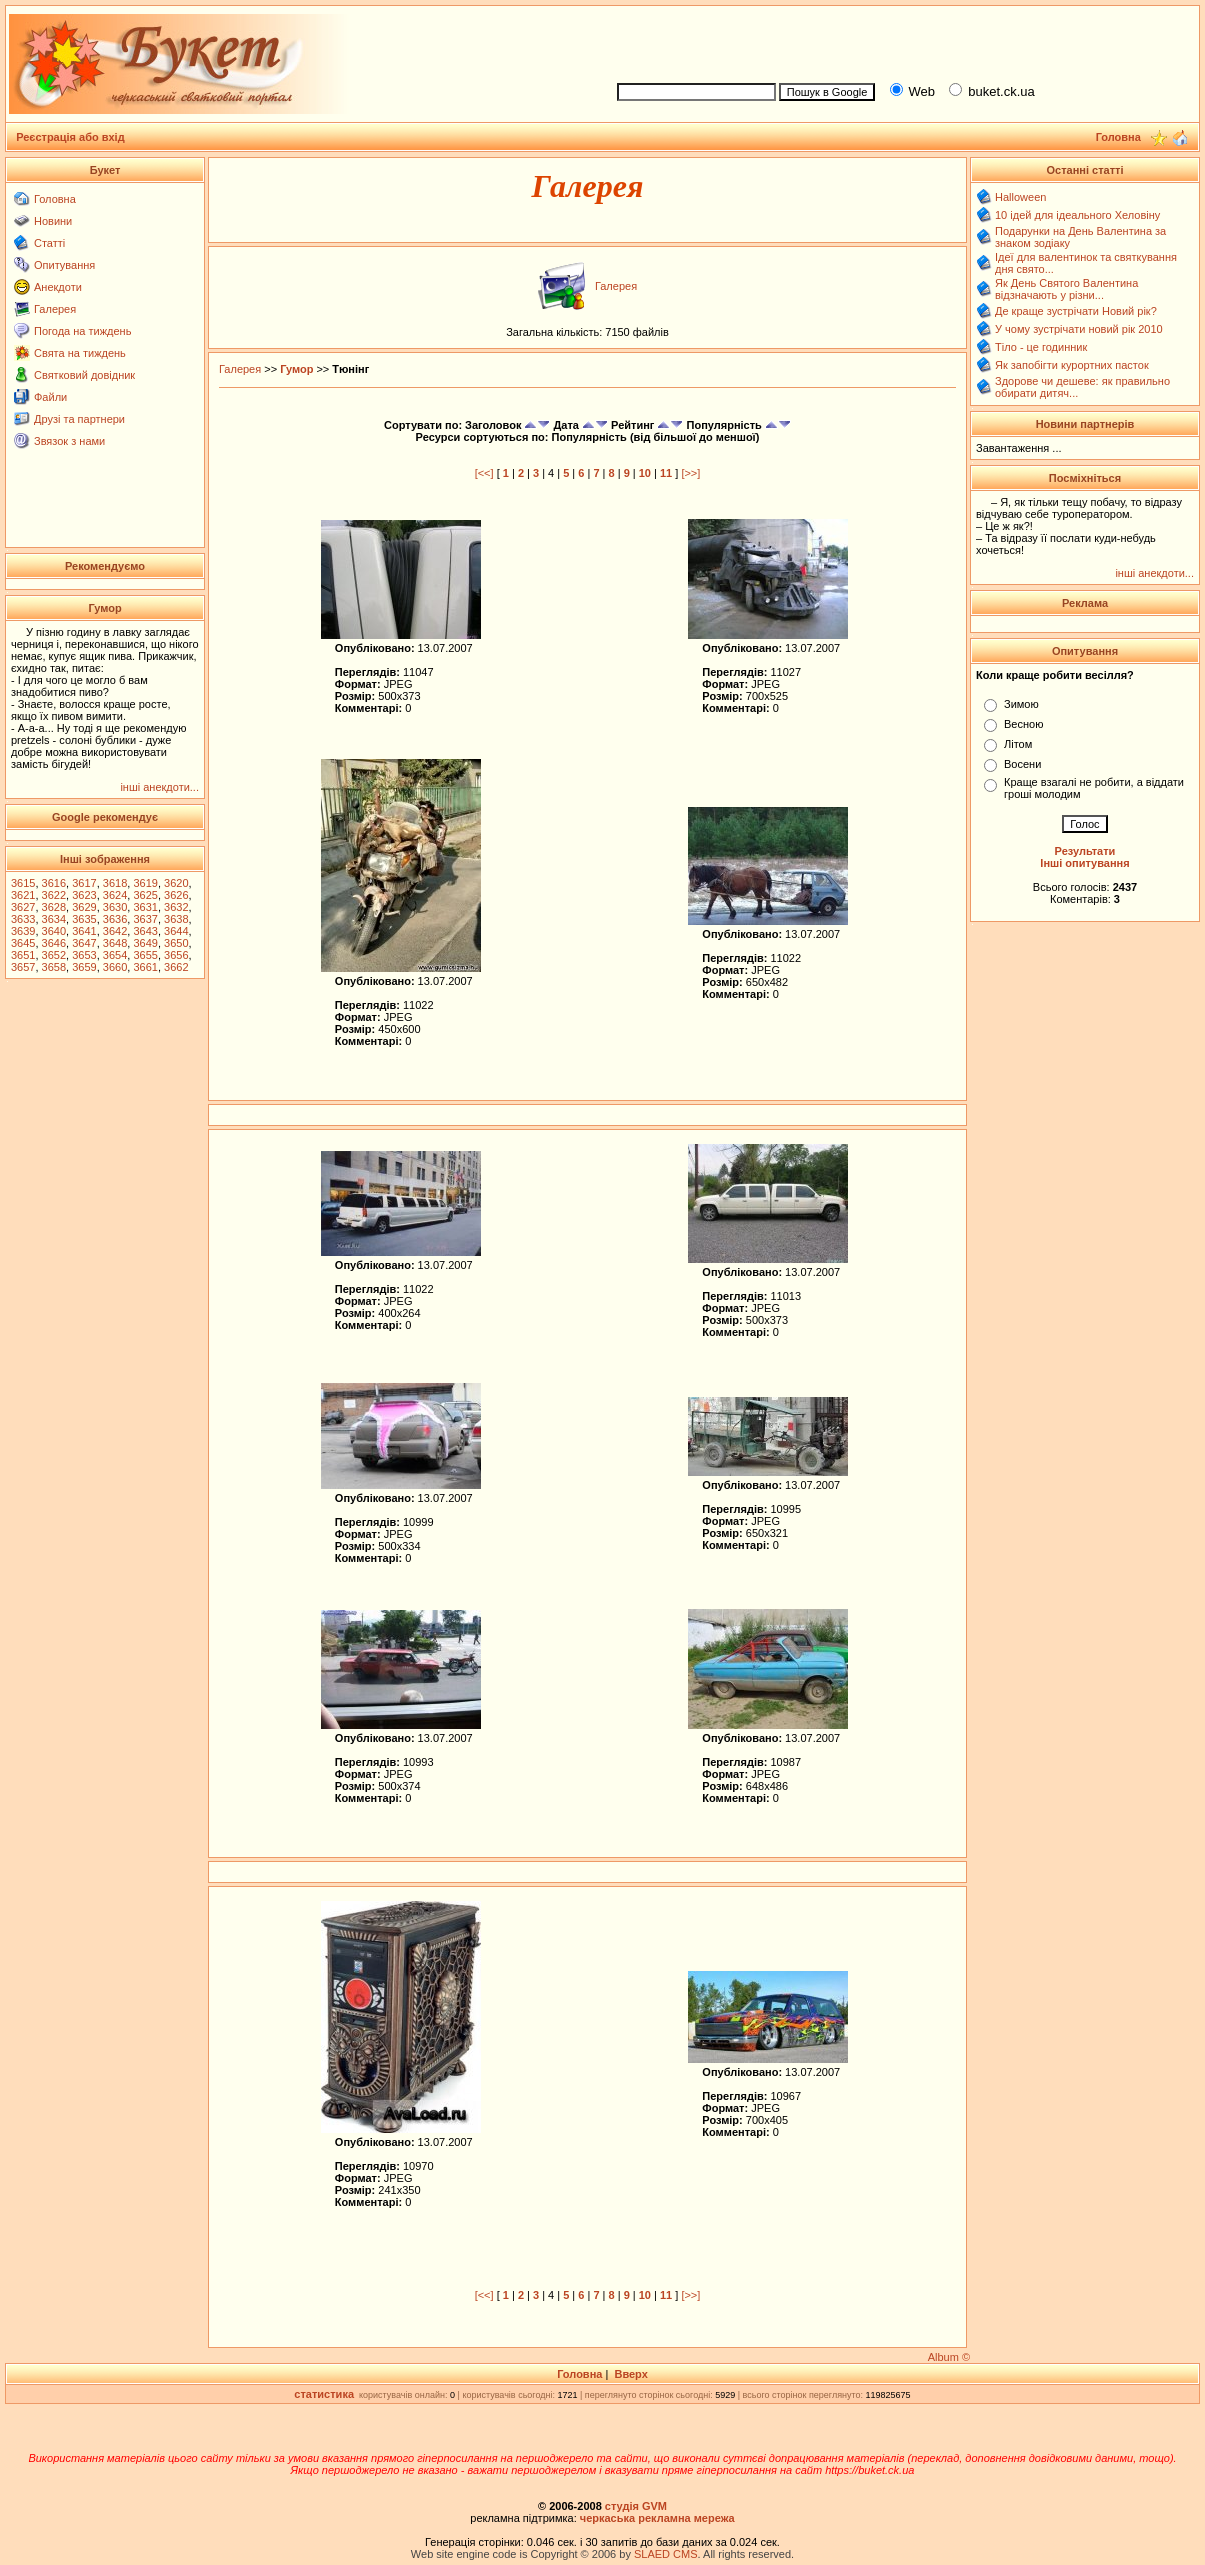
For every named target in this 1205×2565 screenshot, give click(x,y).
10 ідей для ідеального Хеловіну (1077, 215)
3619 (145, 883)
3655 (145, 955)
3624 (115, 895)
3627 (23, 907)
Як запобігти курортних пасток (1072, 365)
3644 (176, 931)
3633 (23, 919)
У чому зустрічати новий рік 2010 (1079, 329)
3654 (115, 955)
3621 (23, 895)
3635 (84, 919)
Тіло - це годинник (1041, 347)
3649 (145, 943)
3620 (176, 883)
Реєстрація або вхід (70, 137)
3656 (176, 955)
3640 (54, 931)
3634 (54, 919)
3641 (84, 931)
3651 (23, 955)
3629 (84, 907)
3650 (176, 943)
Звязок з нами (69, 441)
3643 (145, 931)
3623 (84, 895)
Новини (53, 221)
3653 (84, 955)
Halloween (1020, 197)
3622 (54, 895)
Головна (55, 199)
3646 (54, 943)
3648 (115, 943)
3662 (176, 967)
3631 (145, 907)
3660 (115, 967)
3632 (176, 907)
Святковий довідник (84, 375)
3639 (23, 931)
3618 (115, 883)
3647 (84, 943)
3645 (23, 943)
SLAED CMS (666, 2554)
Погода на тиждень (82, 331)
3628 (54, 907)
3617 (84, 883)
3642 (115, 931)
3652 (54, 955)
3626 (176, 895)
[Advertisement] (899, 41)
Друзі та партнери (79, 419)
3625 (145, 895)
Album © (949, 2357)
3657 (23, 967)
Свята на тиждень (80, 353)
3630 (115, 907)
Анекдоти (58, 287)
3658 (54, 967)
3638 (176, 919)
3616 (54, 883)
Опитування (64, 265)
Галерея (55, 309)
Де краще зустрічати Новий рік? (1076, 311)
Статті (49, 243)
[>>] (690, 473)
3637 (145, 919)
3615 (23, 883)
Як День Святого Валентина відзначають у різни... (1066, 289)
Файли (50, 397)
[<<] (484, 473)
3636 (115, 919)
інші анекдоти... (159, 787)
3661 (145, 967)
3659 (84, 967)
